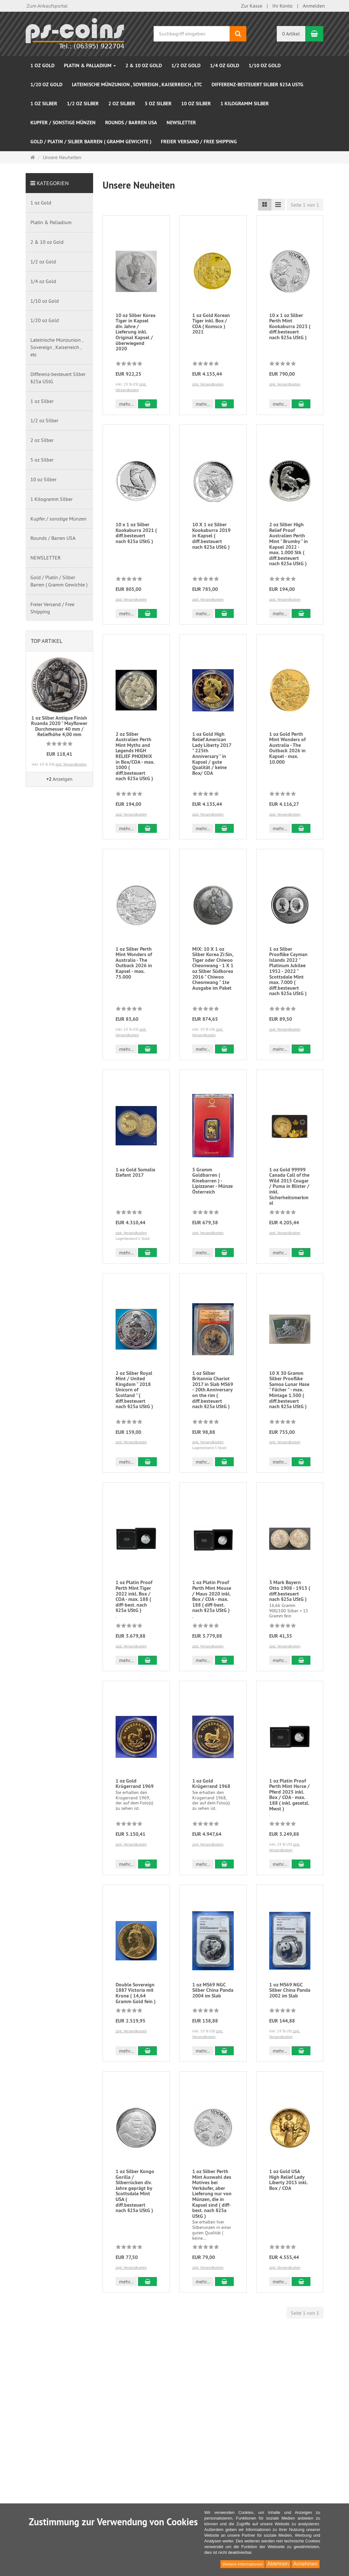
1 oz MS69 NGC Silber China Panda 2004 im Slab (212, 2007)
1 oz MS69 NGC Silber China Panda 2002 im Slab (289, 2007)
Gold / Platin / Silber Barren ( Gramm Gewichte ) (90, 141)
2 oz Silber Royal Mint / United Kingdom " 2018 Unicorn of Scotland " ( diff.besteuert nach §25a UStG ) (134, 1407)
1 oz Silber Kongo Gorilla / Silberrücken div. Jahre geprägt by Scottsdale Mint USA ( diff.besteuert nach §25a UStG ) (135, 2258)
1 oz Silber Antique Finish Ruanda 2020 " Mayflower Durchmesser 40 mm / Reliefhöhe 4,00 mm (59, 726)
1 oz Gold (42, 65)
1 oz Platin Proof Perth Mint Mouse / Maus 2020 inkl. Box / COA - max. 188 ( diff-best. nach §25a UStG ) (211, 1613)
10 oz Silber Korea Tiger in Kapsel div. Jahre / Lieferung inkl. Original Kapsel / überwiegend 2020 (135, 332)
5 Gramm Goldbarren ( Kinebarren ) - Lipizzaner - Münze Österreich (212, 1180)
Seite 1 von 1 (305, 205)
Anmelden (314, 6)
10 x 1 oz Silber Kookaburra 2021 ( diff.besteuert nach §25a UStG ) (136, 533)
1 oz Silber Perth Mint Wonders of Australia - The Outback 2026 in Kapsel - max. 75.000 (134, 968)
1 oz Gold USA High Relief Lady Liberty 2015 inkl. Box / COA (288, 2246)
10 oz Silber (196, 103)
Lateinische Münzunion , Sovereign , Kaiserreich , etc (137, 84)
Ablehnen (278, 2563)
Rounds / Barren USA (131, 122)
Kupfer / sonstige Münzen (63, 122)
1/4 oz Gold (224, 65)
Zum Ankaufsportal (47, 6)
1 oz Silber (43, 103)
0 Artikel (291, 33)
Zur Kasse (251, 6)
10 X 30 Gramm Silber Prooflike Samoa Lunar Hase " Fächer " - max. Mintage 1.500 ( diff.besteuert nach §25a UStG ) (289, 1407)
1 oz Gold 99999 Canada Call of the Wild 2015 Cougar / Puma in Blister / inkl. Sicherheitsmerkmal (289, 1186)
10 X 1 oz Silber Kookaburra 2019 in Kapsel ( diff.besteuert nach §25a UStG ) (211, 535)
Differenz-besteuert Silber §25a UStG (257, 84)
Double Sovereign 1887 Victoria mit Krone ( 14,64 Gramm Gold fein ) (135, 2010)
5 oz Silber (158, 103)
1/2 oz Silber (83, 103)
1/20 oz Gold (46, 84)
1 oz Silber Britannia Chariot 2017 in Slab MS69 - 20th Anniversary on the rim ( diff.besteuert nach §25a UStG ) (212, 1407)
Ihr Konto (282, 6)
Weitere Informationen (242, 2564)
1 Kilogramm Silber (244, 103)
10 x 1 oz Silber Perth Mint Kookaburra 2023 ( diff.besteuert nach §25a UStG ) (289, 326)
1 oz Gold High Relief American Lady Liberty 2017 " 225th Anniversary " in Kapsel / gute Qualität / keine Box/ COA (211, 759)
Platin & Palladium (90, 65)
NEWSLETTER (181, 122)
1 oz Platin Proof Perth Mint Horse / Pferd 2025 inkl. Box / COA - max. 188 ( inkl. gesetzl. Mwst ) (289, 1812)
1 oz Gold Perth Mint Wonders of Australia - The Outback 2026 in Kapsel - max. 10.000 (287, 753)
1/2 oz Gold (185, 65)
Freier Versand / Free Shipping (199, 141)
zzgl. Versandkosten (208, 384)
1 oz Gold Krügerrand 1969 (135, 1801)
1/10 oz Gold (265, 65)
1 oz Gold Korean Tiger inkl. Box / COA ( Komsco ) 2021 (211, 323)
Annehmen (305, 2563)
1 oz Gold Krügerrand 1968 (211, 1801)
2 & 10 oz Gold (143, 65)
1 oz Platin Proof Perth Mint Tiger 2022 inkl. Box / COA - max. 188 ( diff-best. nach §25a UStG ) (134, 1613)
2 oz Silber (121, 103)
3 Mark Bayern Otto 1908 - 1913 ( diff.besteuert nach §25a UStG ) (289, 1608)
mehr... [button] (126, 404)
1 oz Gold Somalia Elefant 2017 (135, 1172)
